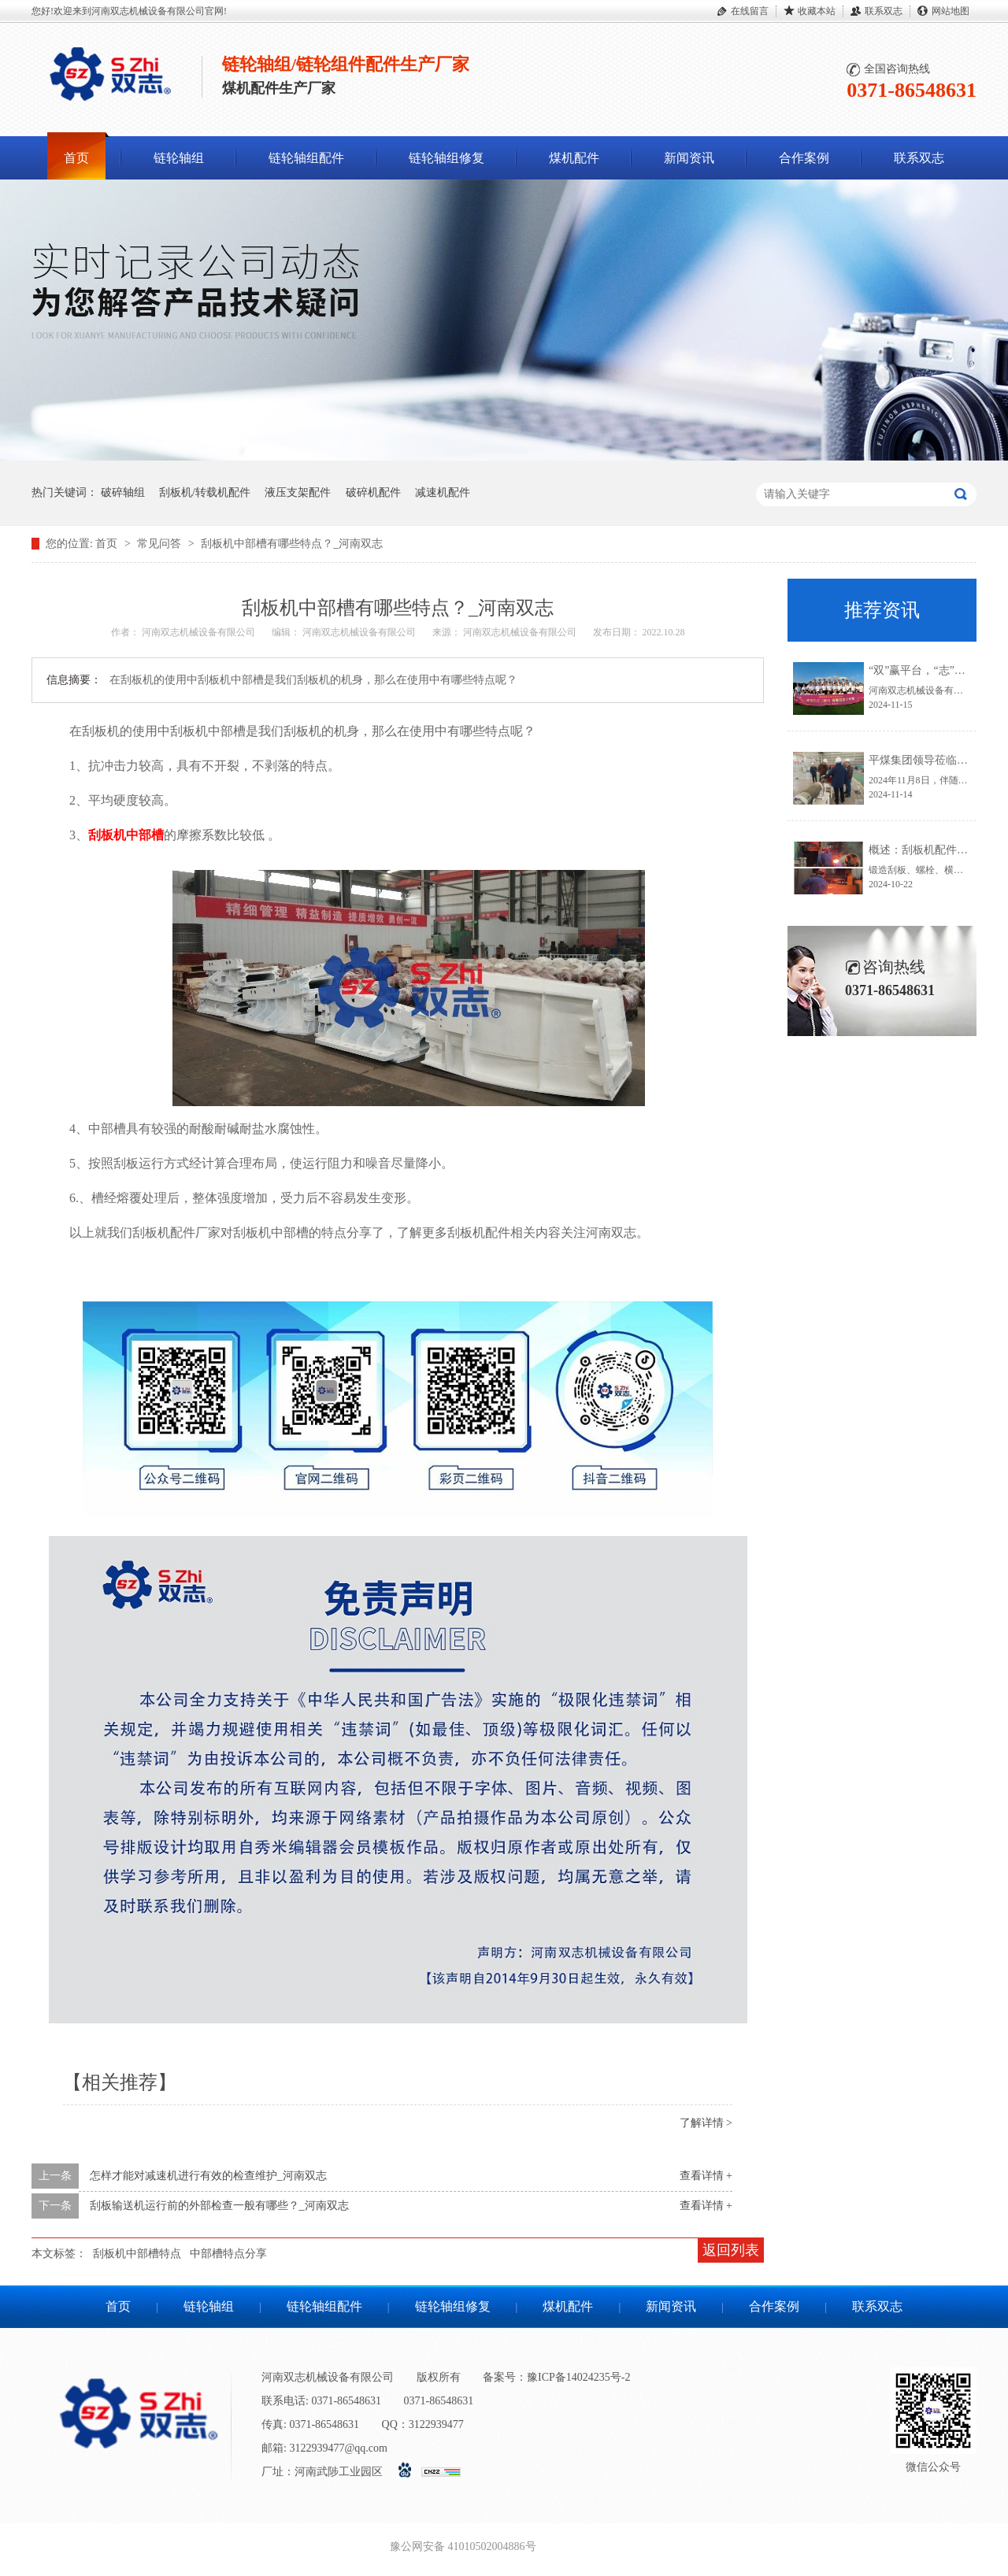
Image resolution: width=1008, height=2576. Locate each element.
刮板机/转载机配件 (204, 492)
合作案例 (804, 158)
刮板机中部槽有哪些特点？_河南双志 (292, 544)
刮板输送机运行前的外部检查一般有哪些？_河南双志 (219, 2205)
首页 (76, 158)
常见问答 (160, 544)
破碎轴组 (123, 492)
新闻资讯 (689, 158)
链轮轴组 (179, 158)
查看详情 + (706, 2176)
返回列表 (730, 2250)
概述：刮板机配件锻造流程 (935, 850)
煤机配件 (574, 158)
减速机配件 (442, 492)
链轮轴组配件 (306, 158)
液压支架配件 (298, 492)
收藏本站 (817, 11)
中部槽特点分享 (228, 2254)
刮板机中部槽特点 (137, 2254)
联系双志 (883, 11)
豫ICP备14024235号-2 (578, 2377)
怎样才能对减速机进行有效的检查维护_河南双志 (208, 2176)
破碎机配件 (373, 492)
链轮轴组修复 (446, 158)
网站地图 (950, 11)
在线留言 (750, 11)
